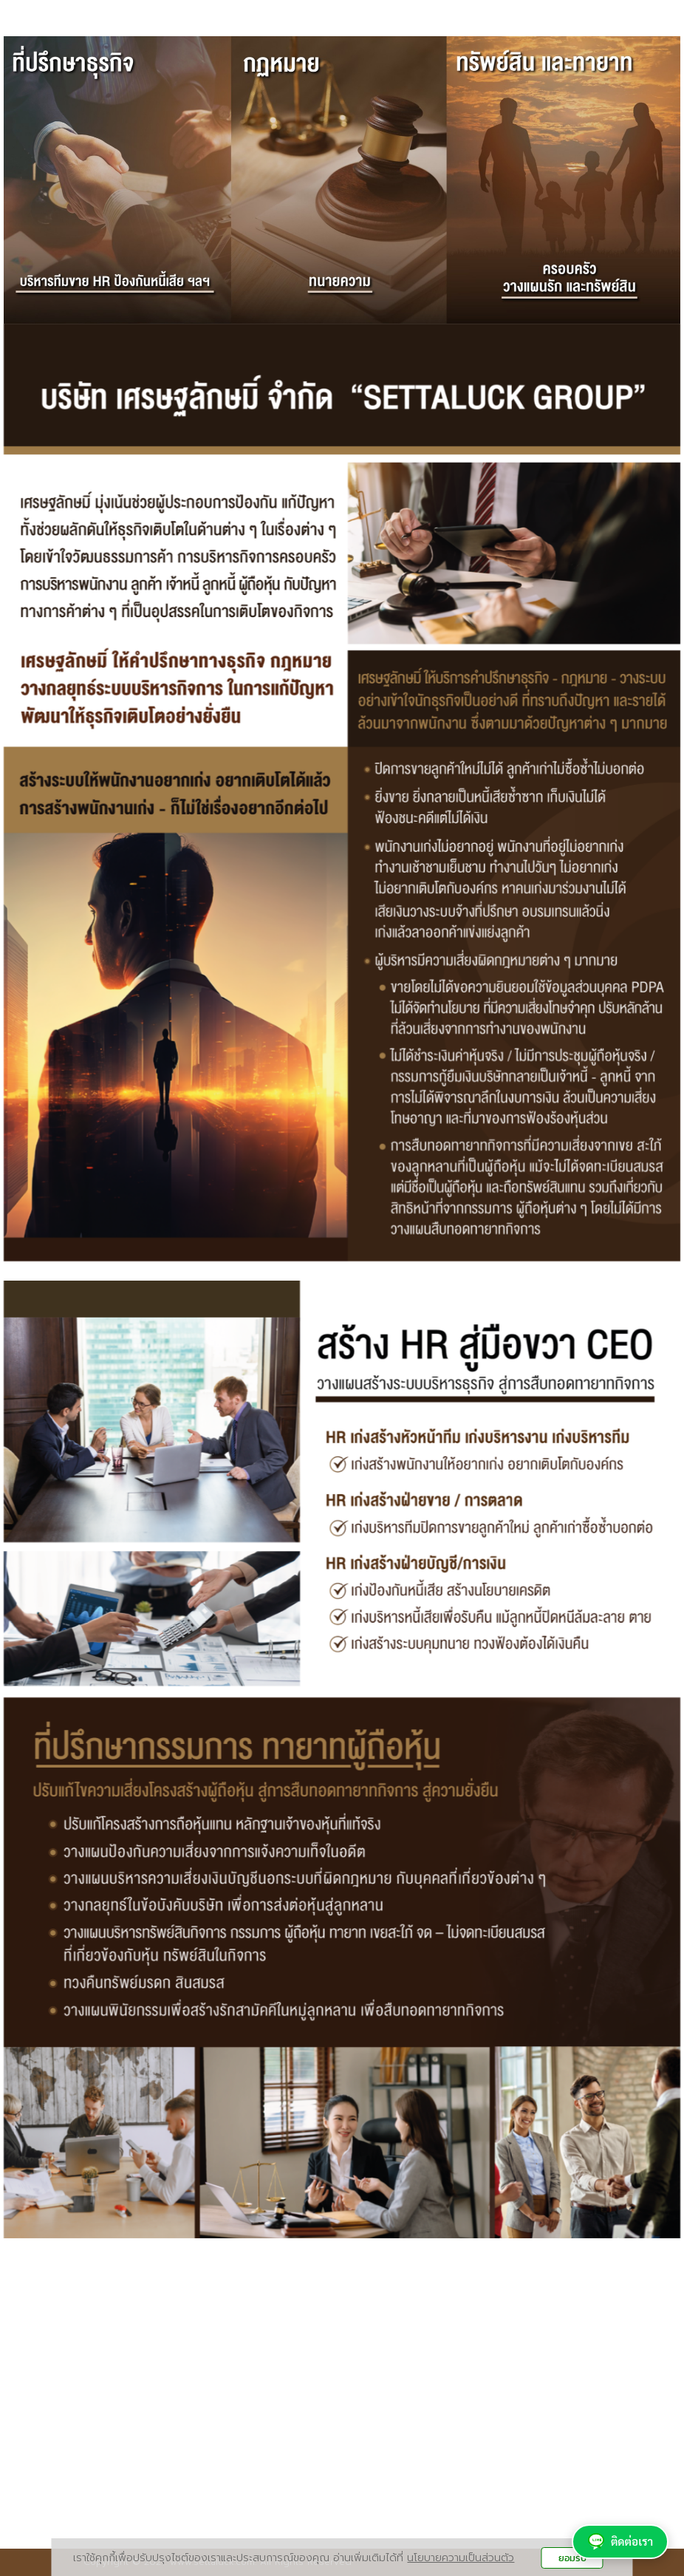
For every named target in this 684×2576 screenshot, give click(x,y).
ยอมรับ (572, 2558)
